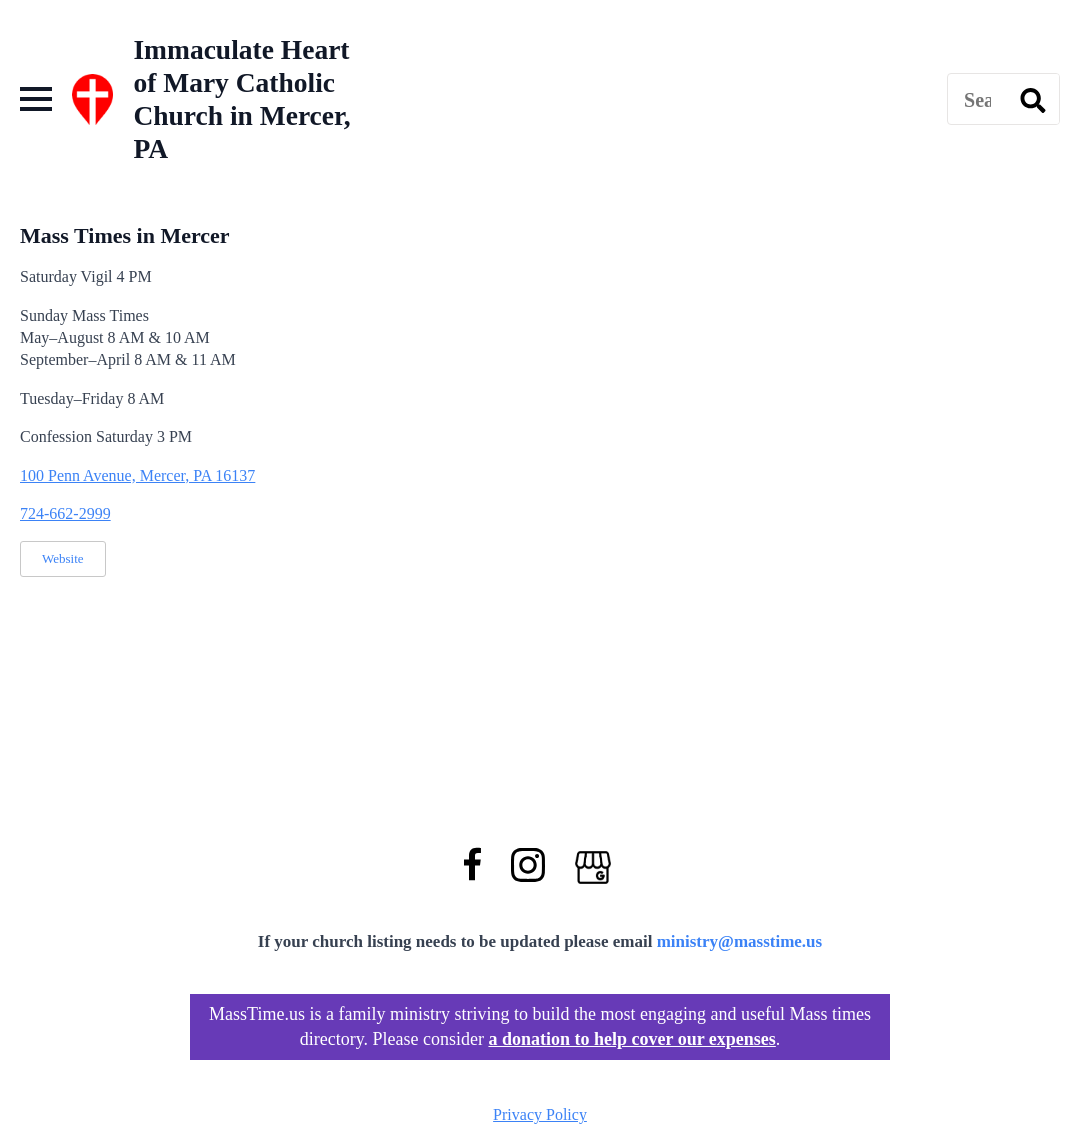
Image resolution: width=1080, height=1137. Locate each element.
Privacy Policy (540, 1114)
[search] (1033, 100)
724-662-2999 (65, 513)
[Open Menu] (36, 99)
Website (63, 558)
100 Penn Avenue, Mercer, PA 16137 (137, 475)
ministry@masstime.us (740, 941)
